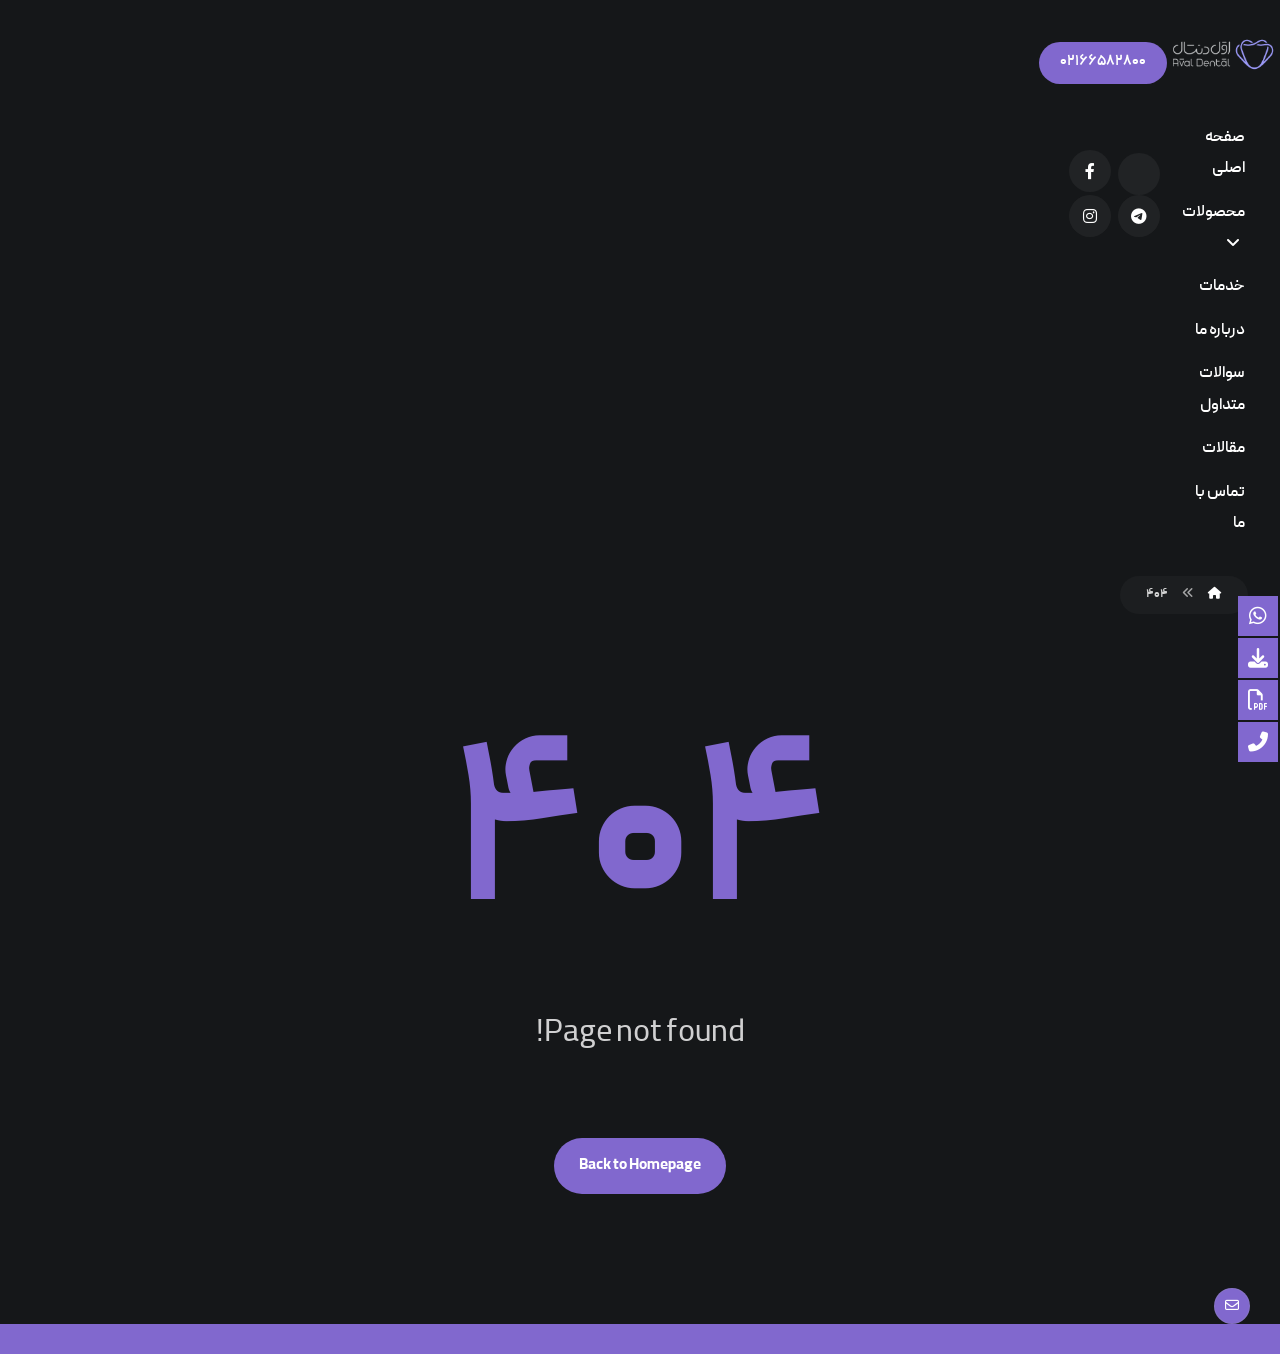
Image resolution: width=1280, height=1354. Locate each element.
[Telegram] (207, 64)
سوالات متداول (547, 1049)
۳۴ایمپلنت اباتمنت (776, 1112)
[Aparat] (305, 67)
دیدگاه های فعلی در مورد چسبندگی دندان (755, 1021)
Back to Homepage (640, 716)
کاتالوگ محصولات (533, 1017)
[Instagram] (158, 64)
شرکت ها (563, 1081)
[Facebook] (256, 64)
